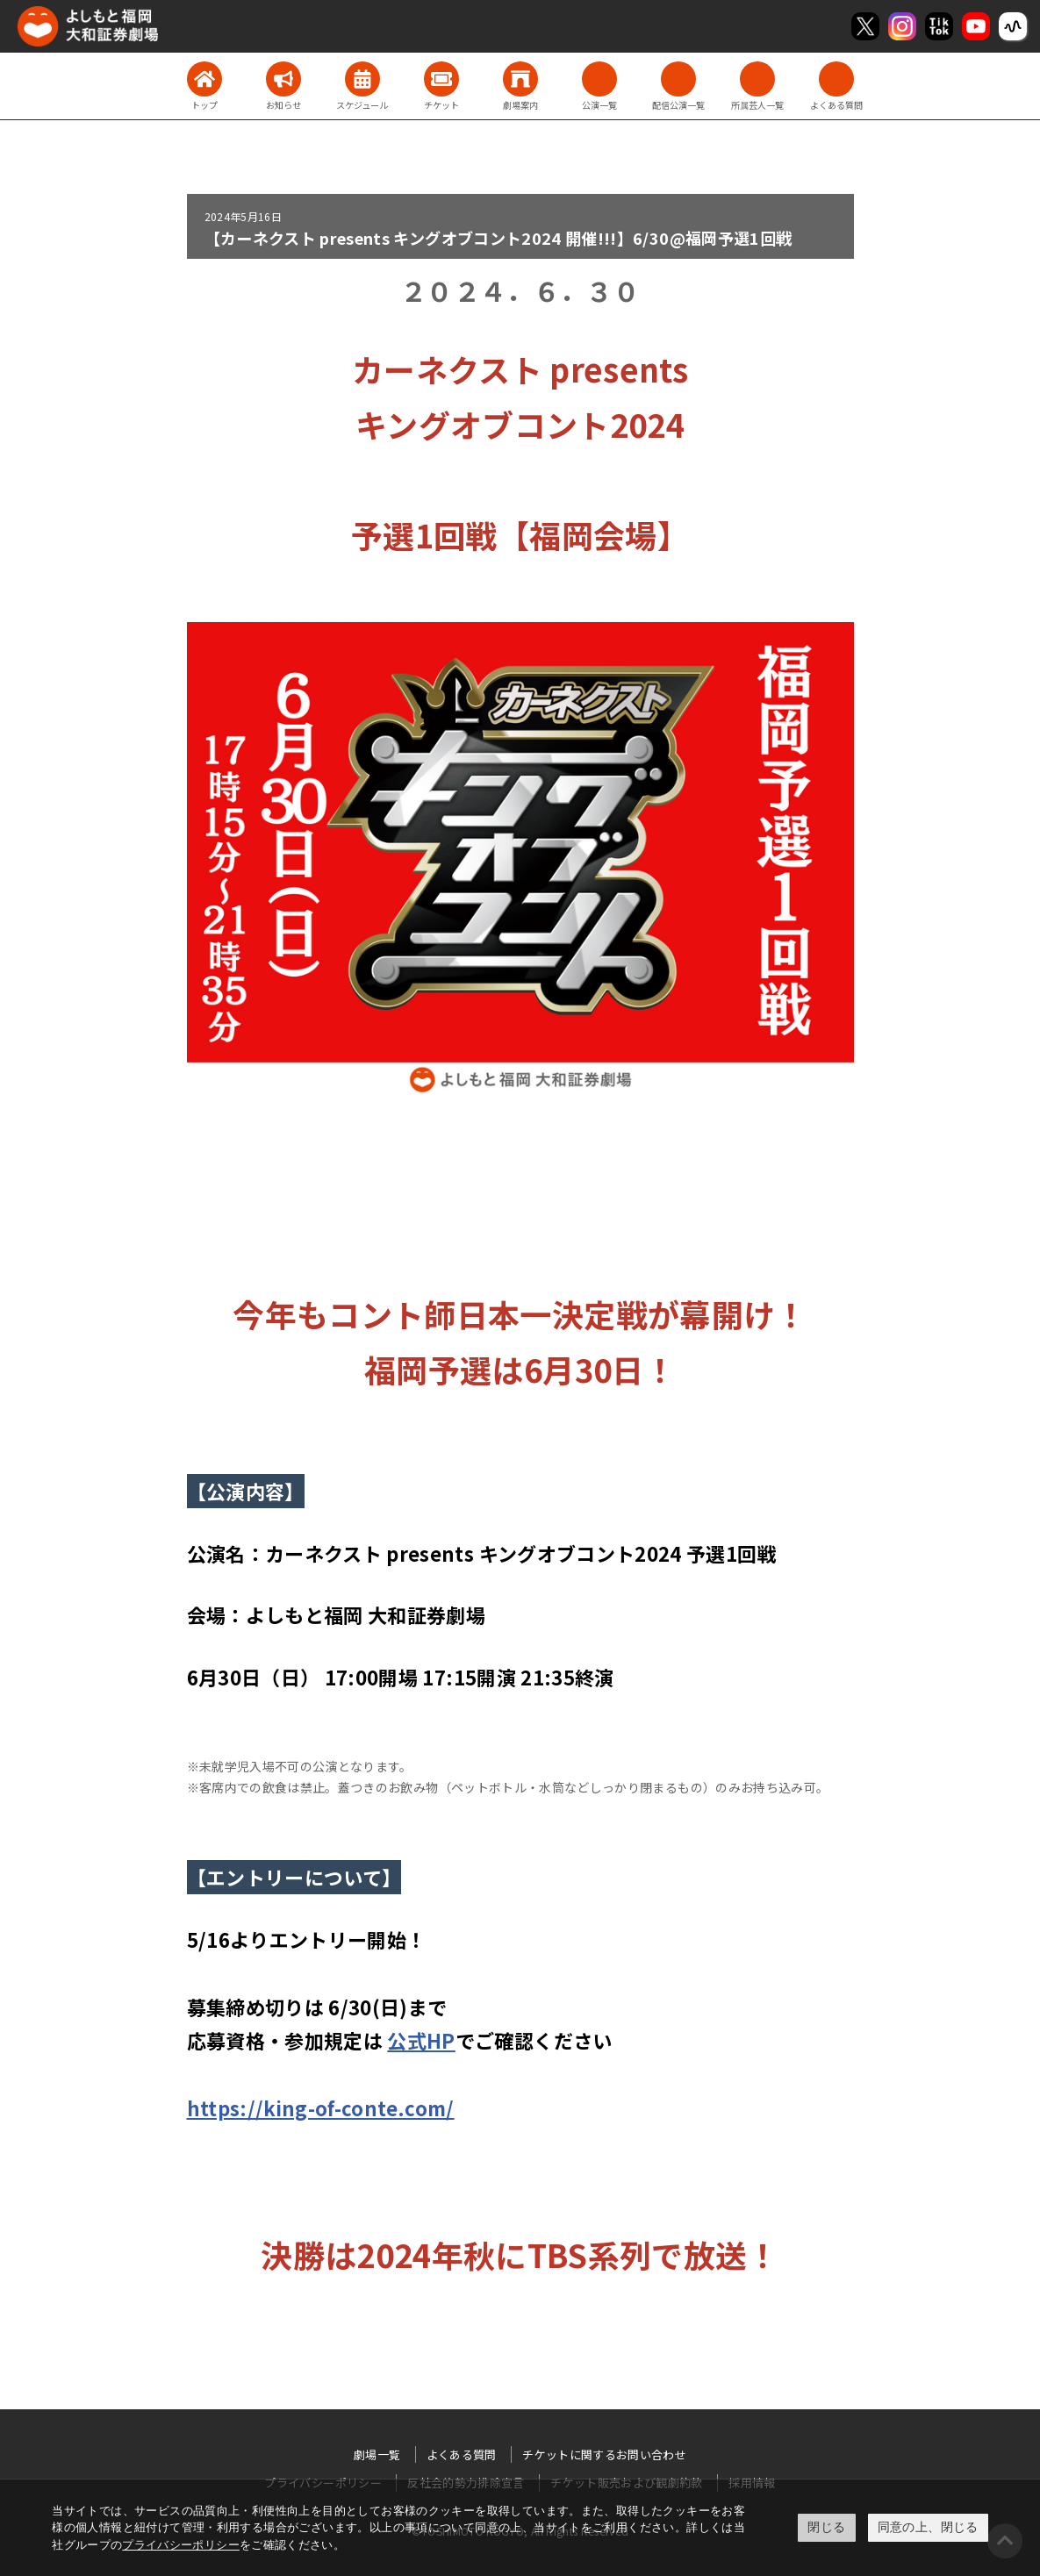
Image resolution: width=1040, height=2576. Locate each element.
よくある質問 (462, 2454)
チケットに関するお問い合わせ (604, 2454)
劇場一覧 (377, 2454)
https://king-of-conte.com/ (321, 2107)
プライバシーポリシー (181, 2544)
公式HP (421, 2040)
